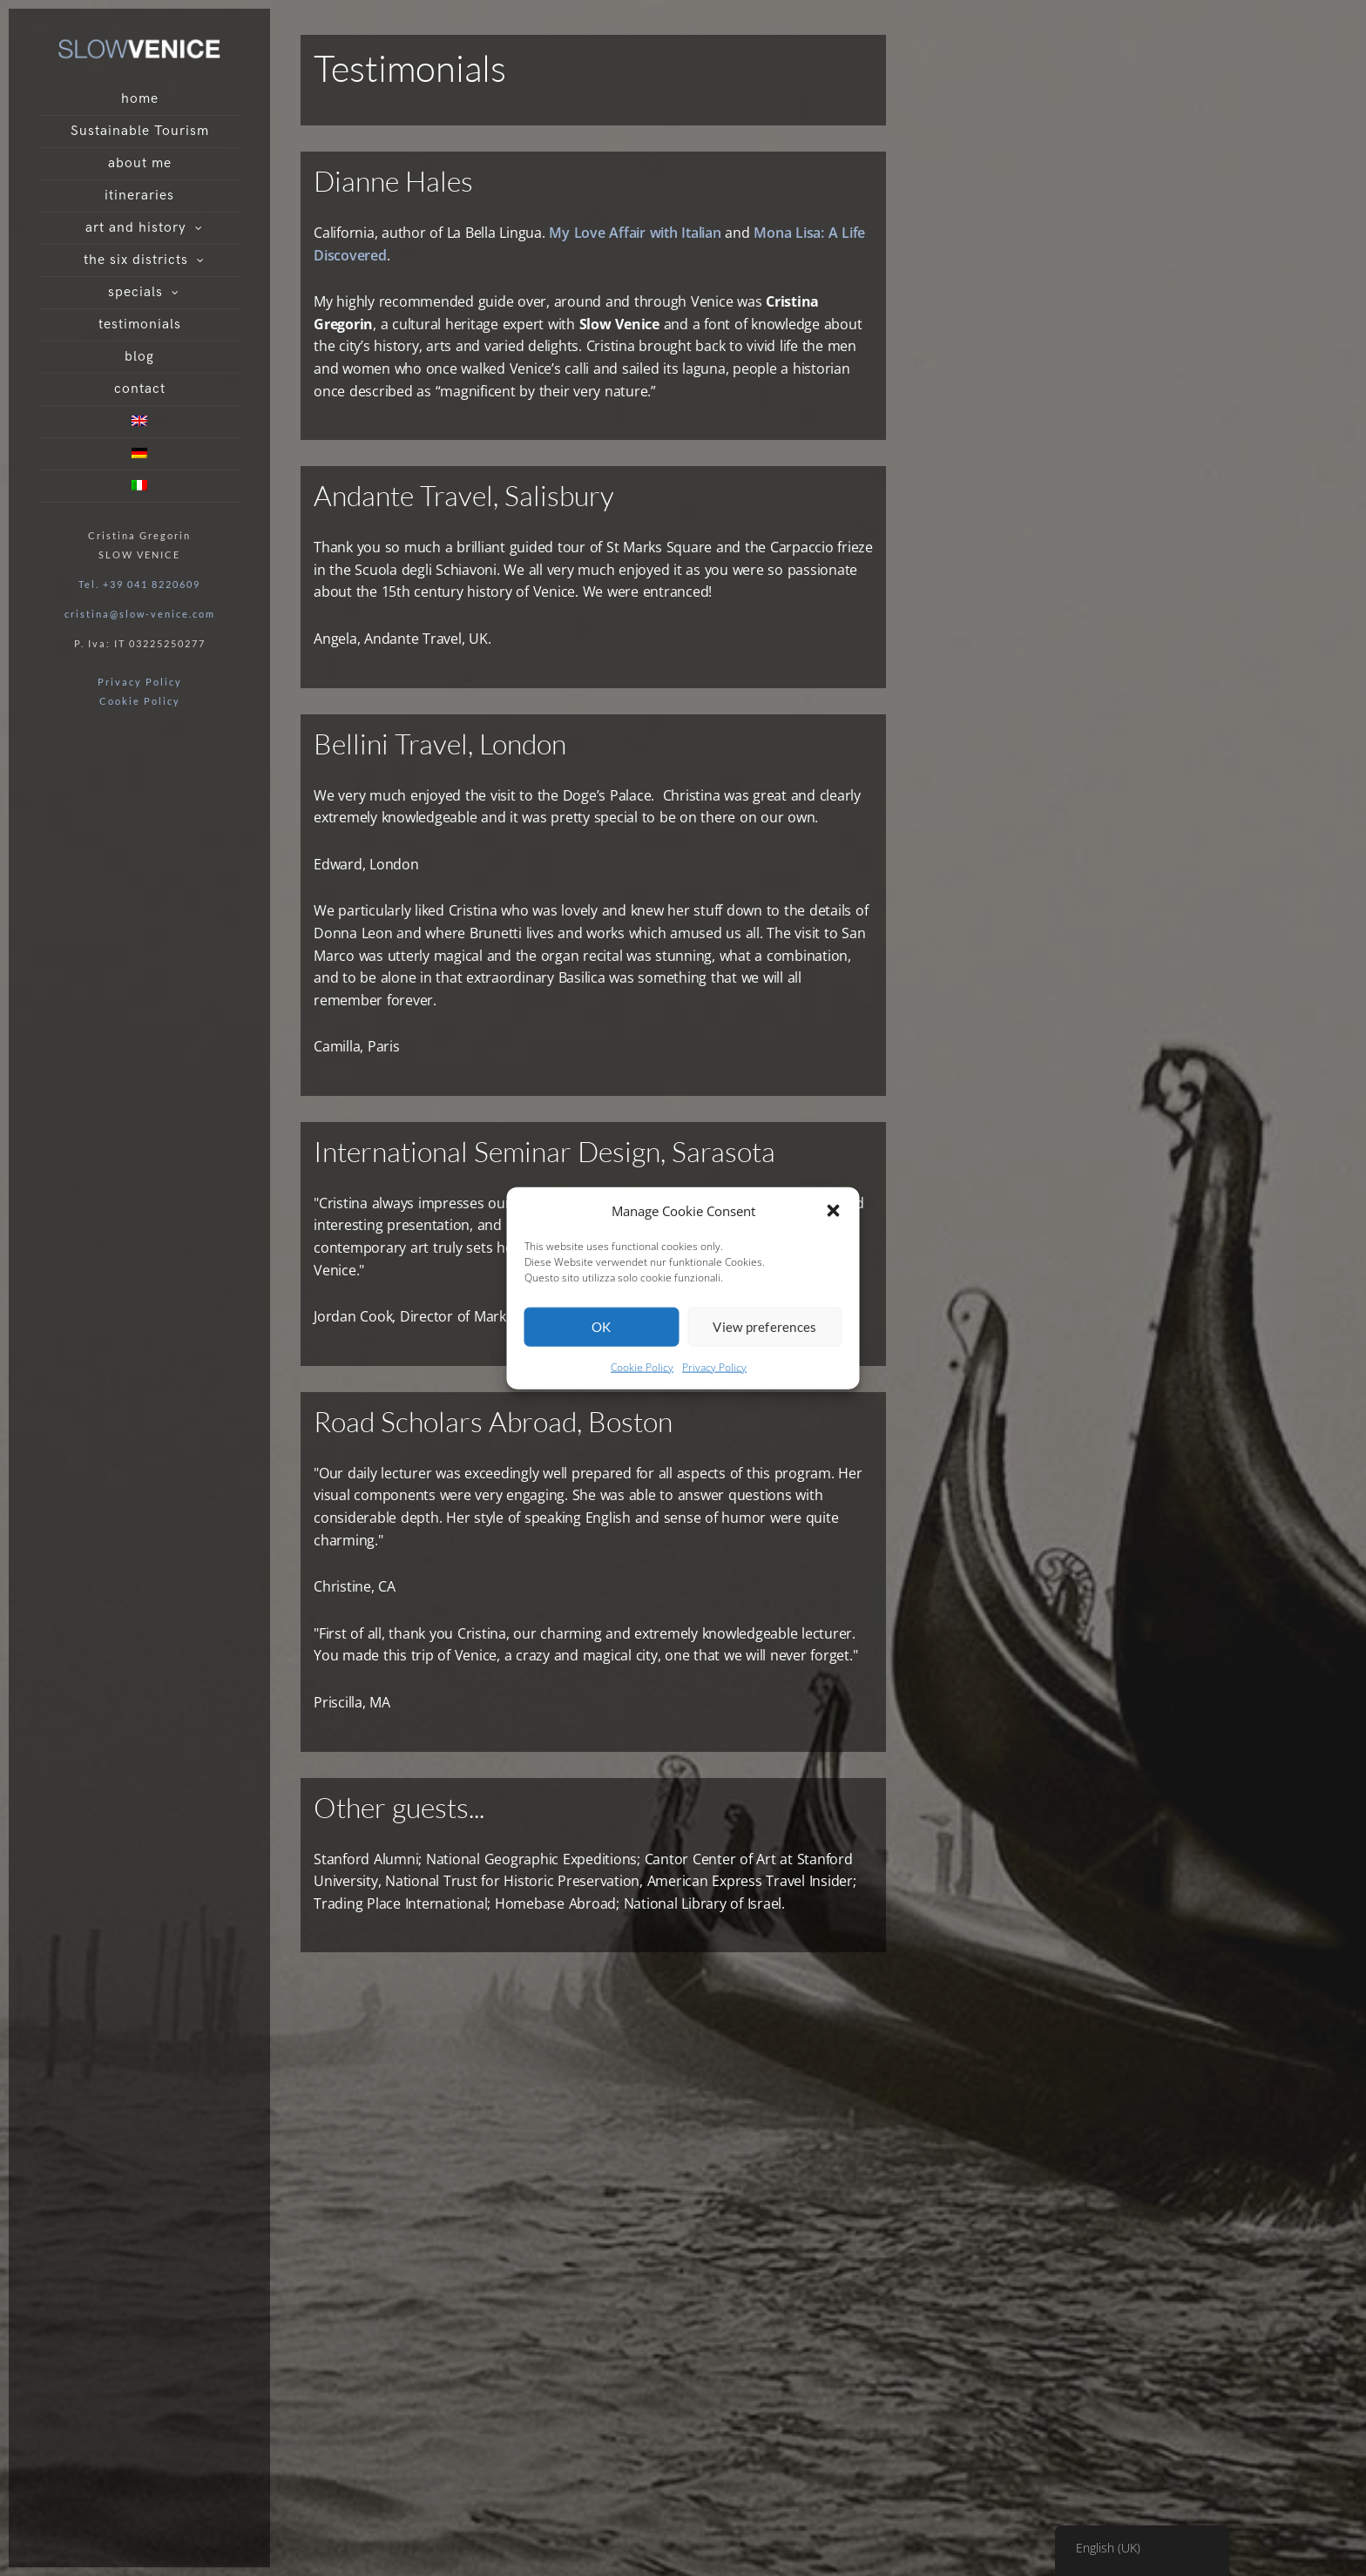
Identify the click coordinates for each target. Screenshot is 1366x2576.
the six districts (136, 260)
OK (602, 1327)
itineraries (139, 195)
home (140, 99)
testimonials (139, 324)
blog (139, 356)
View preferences (764, 1327)
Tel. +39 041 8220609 (139, 584)
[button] (833, 1210)
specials (135, 292)
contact (140, 389)
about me (140, 163)
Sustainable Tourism (140, 131)
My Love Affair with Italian (634, 232)
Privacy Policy (714, 1367)
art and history (135, 228)
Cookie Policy (642, 1367)
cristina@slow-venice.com (139, 613)
